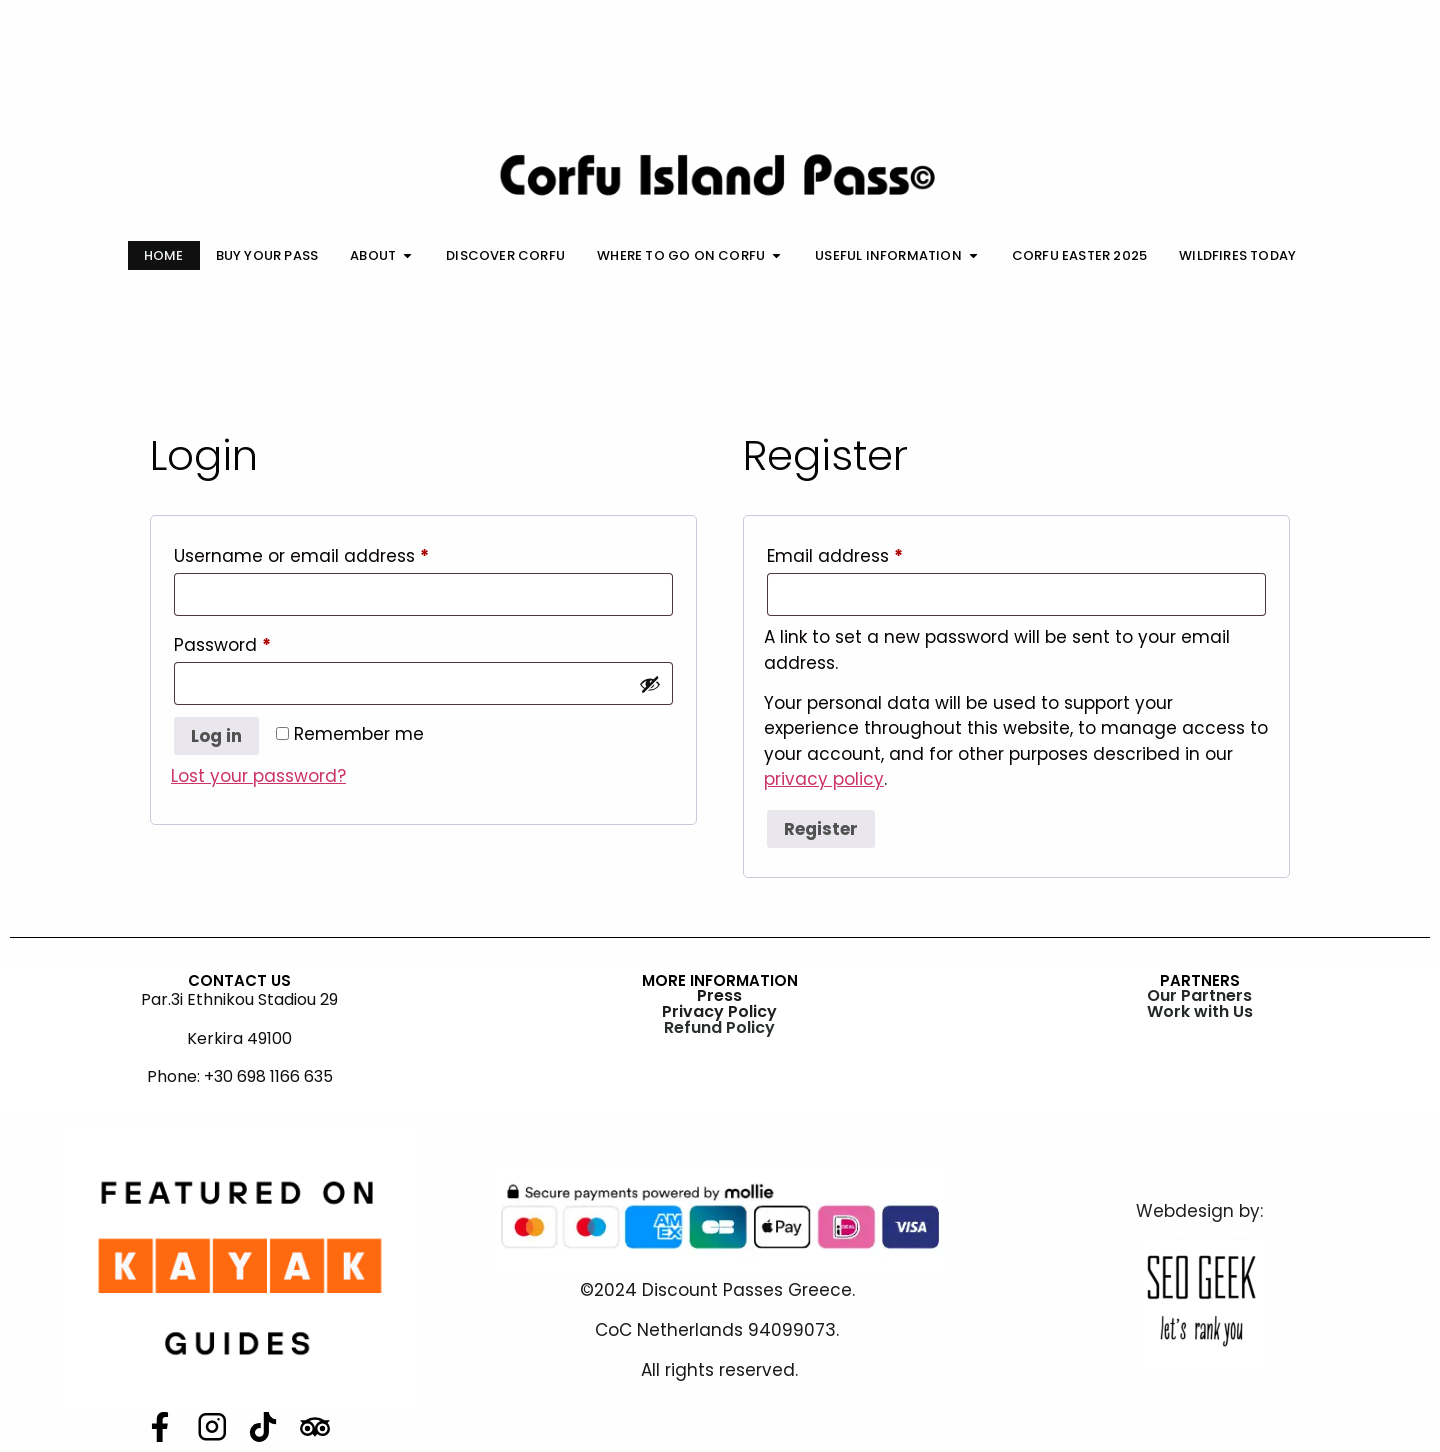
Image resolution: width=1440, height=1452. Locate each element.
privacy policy (824, 779)
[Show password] (650, 684)
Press (719, 995)
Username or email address (339, 553)
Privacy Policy (719, 1011)
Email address (873, 553)
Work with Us (1200, 1011)
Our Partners (1199, 995)
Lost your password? (258, 776)
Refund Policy (719, 1027)
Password (260, 642)
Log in (216, 736)
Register (821, 829)
